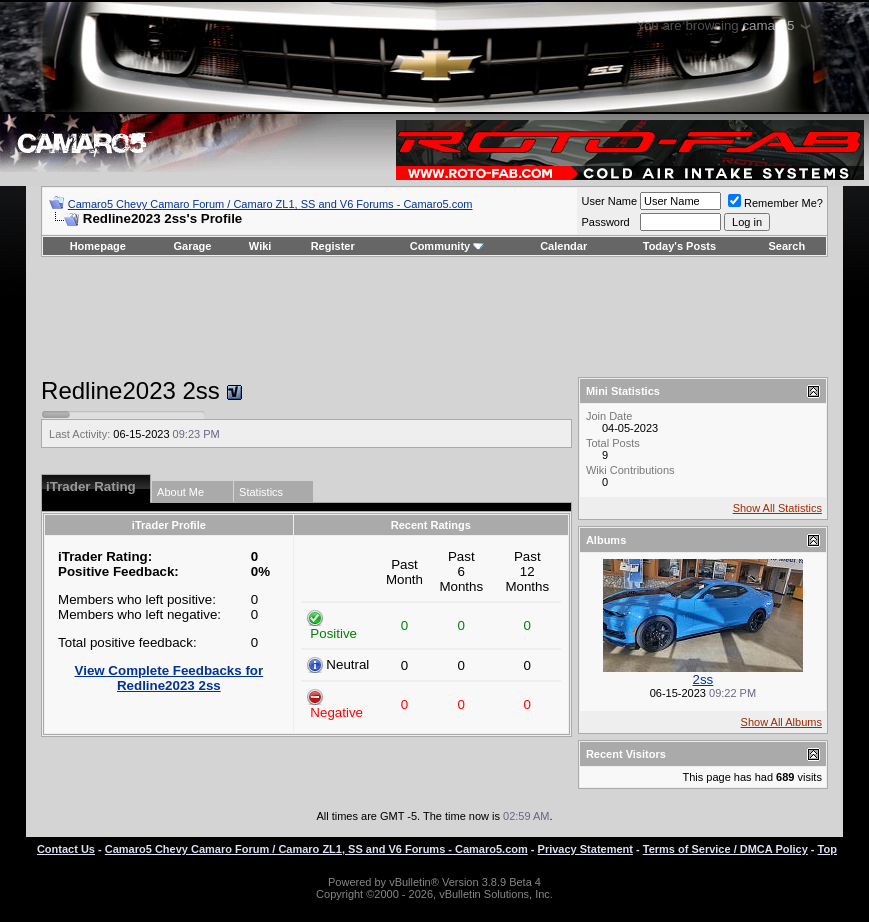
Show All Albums (781, 722)
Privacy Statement (585, 849)
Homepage (98, 246)
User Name (609, 201)
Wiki (260, 246)
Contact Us (66, 849)
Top (827, 849)
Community (447, 246)
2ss (703, 679)
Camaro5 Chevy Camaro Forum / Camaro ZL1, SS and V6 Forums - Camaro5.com (270, 204)
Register (333, 246)
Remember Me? (775, 203)
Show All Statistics (777, 508)
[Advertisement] (434, 317)
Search (787, 246)
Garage (193, 246)
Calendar (563, 246)
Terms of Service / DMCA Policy (725, 849)
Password (605, 222)
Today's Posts (679, 246)
